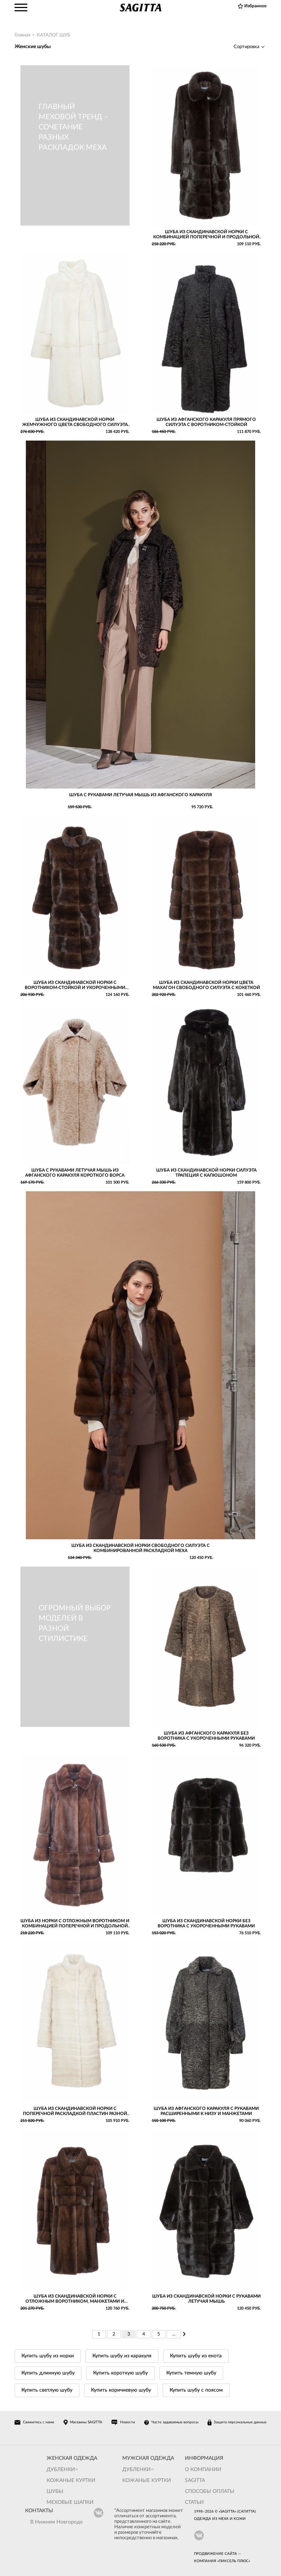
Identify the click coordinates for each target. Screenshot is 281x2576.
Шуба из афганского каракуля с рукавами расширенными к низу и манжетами (206, 2111)
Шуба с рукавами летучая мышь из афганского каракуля (140, 795)
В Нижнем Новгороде (56, 2522)
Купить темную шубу (191, 2373)
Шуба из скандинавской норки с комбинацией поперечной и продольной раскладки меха (206, 234)
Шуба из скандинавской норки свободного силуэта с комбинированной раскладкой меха (140, 1548)
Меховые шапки (70, 2502)
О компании (203, 2469)
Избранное (255, 6)
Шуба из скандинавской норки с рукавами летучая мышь (206, 2298)
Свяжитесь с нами (38, 2422)
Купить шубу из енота (196, 2355)
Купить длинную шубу (48, 2373)
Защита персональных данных (240, 2422)
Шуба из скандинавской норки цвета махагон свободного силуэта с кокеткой (206, 985)
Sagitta (195, 2480)
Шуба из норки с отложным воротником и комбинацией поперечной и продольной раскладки (74, 1923)
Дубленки (61, 2469)
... (173, 2334)
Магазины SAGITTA (86, 2422)
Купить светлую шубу (46, 2390)
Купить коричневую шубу (121, 2390)
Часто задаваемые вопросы (174, 2422)
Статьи (194, 2502)
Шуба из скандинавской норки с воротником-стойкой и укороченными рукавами (75, 985)
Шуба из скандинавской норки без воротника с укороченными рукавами (206, 1923)
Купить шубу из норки (47, 2355)
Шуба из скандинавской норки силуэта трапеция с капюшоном (206, 1172)
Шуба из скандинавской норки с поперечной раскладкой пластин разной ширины (75, 2111)
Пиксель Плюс (234, 2561)
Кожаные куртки (71, 2480)
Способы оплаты (209, 2491)
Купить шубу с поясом (196, 2390)
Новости (127, 2422)
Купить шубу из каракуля (121, 2355)
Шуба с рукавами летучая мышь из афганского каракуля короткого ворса (74, 1172)
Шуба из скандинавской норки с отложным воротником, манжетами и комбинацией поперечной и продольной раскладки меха (75, 2299)
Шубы (55, 2491)
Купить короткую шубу (120, 2373)
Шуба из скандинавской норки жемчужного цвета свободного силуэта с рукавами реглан (75, 422)
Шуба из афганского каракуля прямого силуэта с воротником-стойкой (206, 422)
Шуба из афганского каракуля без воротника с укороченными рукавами (206, 1735)
